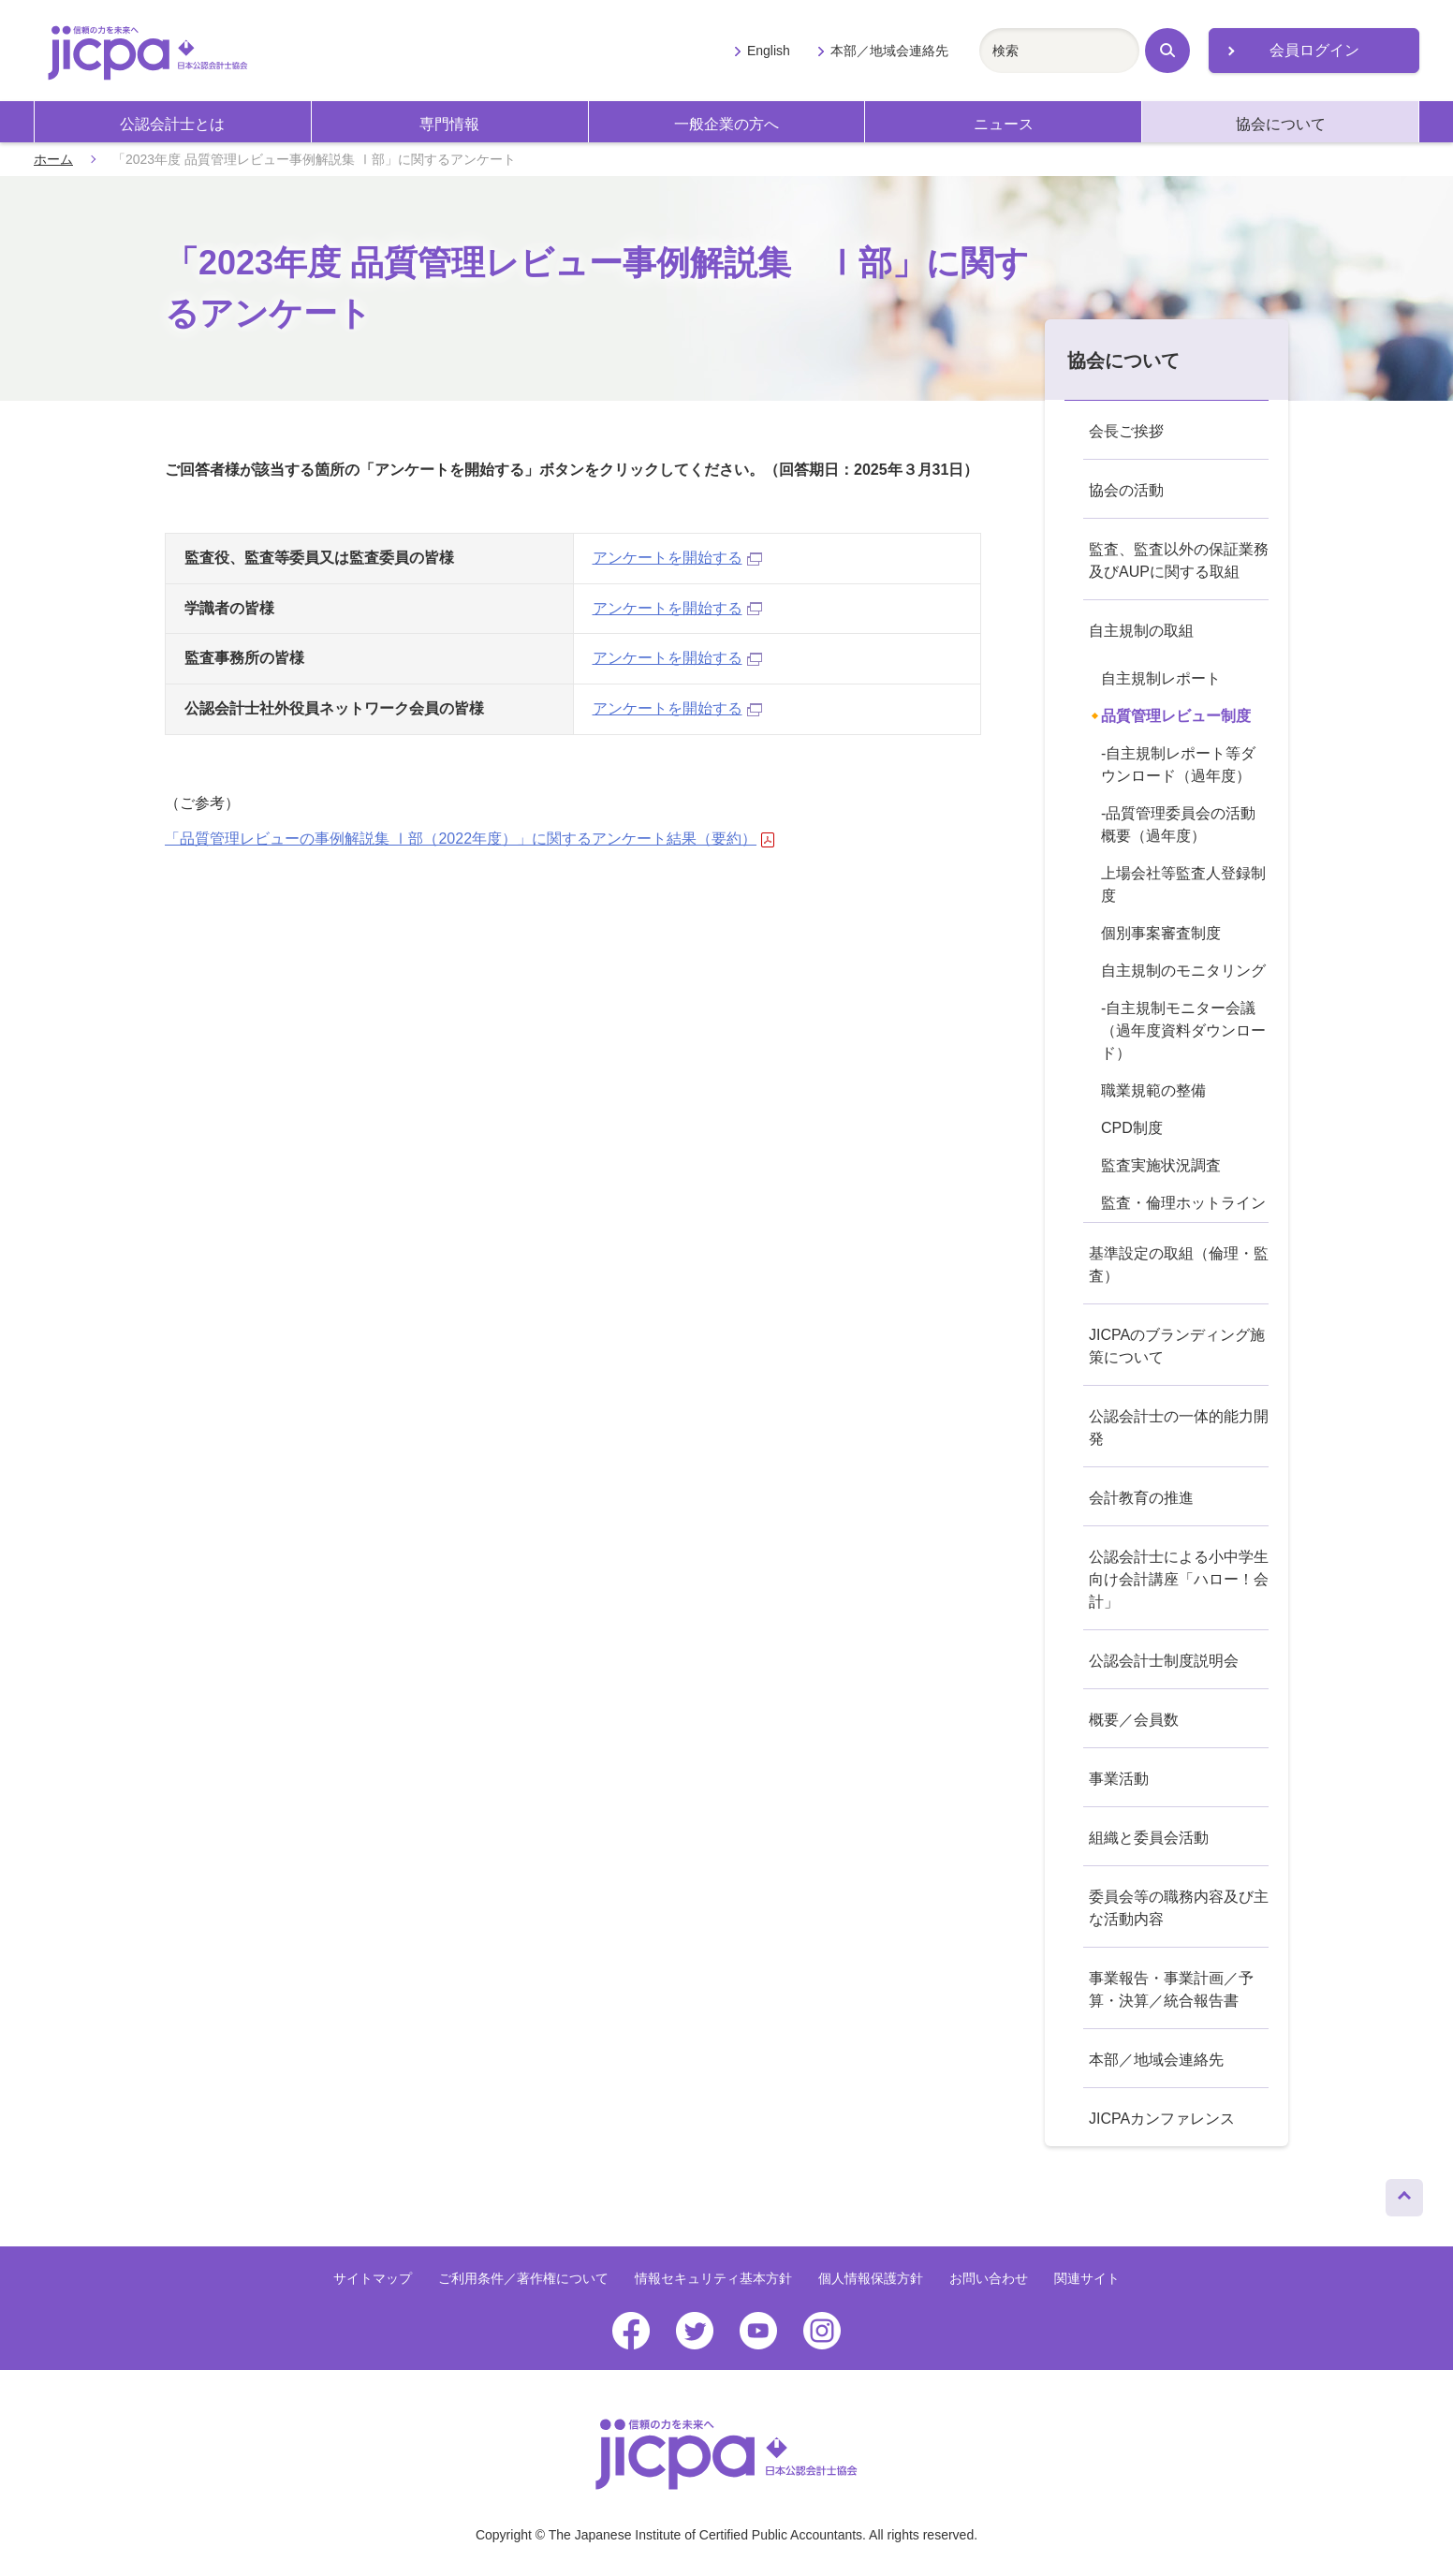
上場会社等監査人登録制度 (1183, 884)
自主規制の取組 (1141, 631)
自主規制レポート (1161, 678)
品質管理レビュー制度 (1176, 716)
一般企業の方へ (726, 124)
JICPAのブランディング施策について (1177, 1346)
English (768, 50)
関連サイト (1087, 2278)
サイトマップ (372, 2278)
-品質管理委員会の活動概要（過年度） (1178, 824)
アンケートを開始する (677, 558)
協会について (1281, 124)
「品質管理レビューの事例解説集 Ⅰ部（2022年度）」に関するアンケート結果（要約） (469, 838)
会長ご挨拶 (1126, 431)
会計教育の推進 (1141, 1498)
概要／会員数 (1134, 1720)
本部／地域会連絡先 (889, 50)
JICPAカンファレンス (1162, 2119)
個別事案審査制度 (1161, 933)
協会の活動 (1126, 490)
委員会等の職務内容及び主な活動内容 (1179, 1908)
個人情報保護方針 (870, 2278)
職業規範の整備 (1153, 1090)
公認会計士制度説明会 (1164, 1661)
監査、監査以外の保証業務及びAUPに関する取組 (1179, 560)
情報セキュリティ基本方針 (713, 2278)
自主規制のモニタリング (1183, 971)
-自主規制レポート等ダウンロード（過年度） (1178, 764)
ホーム (53, 159)
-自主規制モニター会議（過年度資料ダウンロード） (1183, 1030)
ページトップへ (1404, 2193)
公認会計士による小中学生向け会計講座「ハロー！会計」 (1179, 1579)
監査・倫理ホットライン (1183, 1203)
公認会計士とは (172, 124)
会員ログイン (1314, 50)
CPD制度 (1132, 1128)
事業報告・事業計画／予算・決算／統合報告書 (1171, 1989)
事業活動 (1119, 1779)
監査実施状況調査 (1161, 1165)
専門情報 (449, 124)
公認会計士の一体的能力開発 (1179, 1427)
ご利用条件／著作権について (523, 2278)
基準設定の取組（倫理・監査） (1179, 1264)
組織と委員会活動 (1149, 1838)
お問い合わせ (988, 2278)
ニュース (1004, 124)
